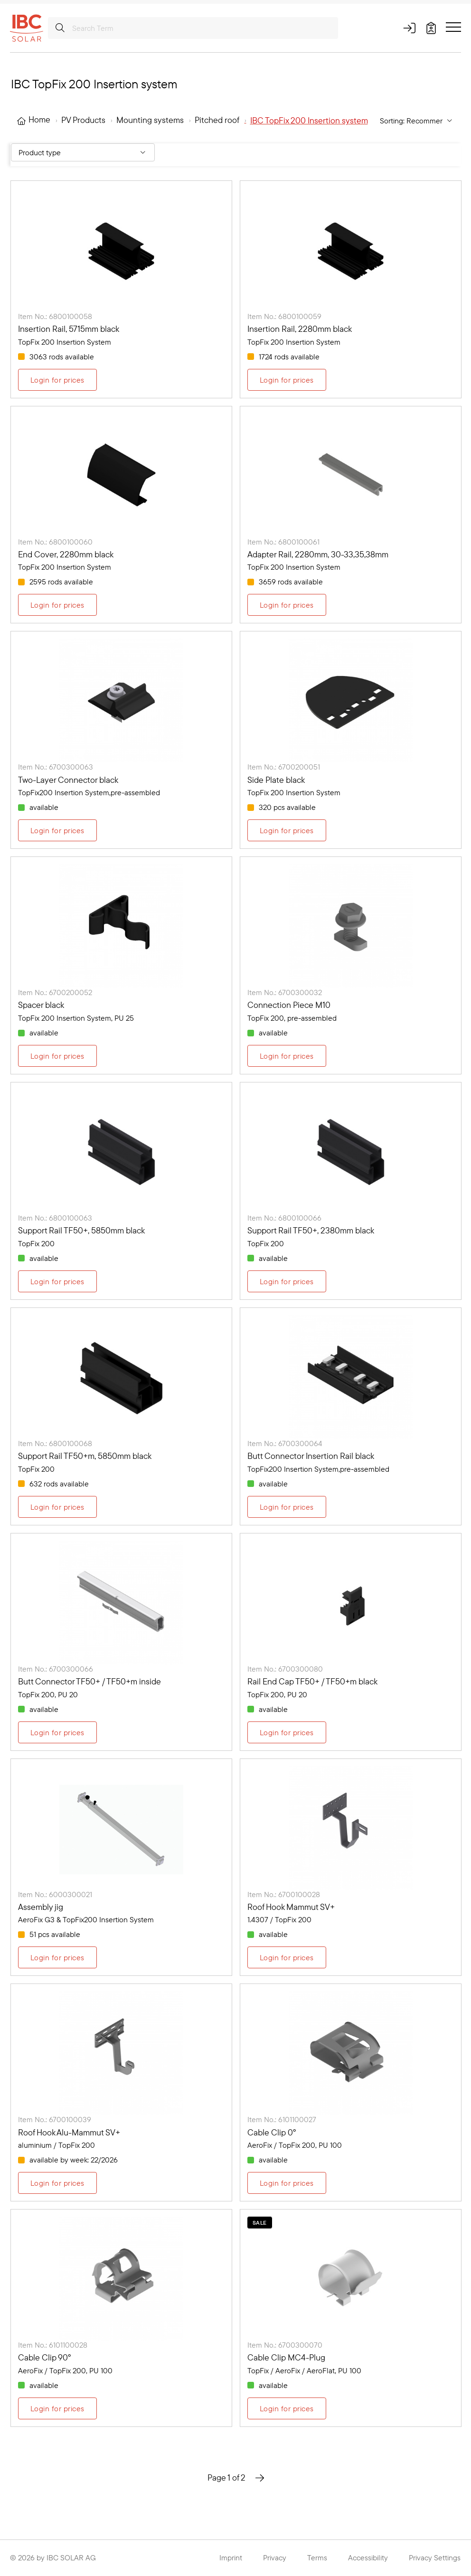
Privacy (274, 2557)
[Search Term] (193, 28)
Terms (317, 2557)
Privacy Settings (435, 2557)
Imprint (230, 2557)
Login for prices (57, 380)
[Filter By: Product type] (83, 152)
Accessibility (368, 2557)
